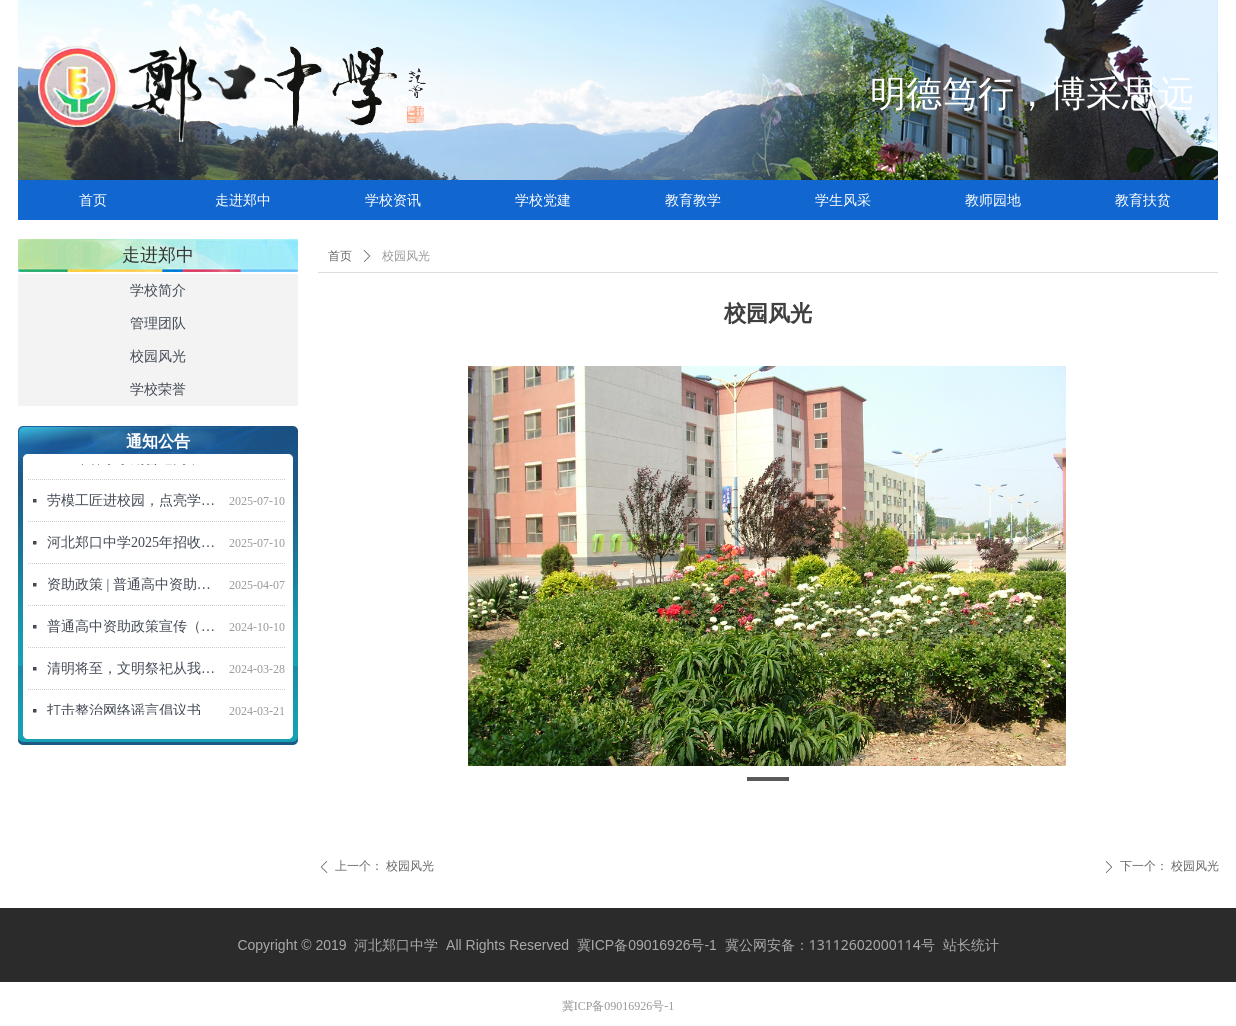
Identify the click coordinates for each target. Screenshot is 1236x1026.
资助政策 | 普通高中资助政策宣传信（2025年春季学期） (134, 588)
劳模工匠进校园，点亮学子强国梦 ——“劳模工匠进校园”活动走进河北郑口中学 (134, 504)
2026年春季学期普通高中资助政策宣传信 (134, 462)
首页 (340, 256)
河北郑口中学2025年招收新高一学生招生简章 (134, 546)
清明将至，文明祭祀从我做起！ (134, 672)
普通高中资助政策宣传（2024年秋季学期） (134, 630)
